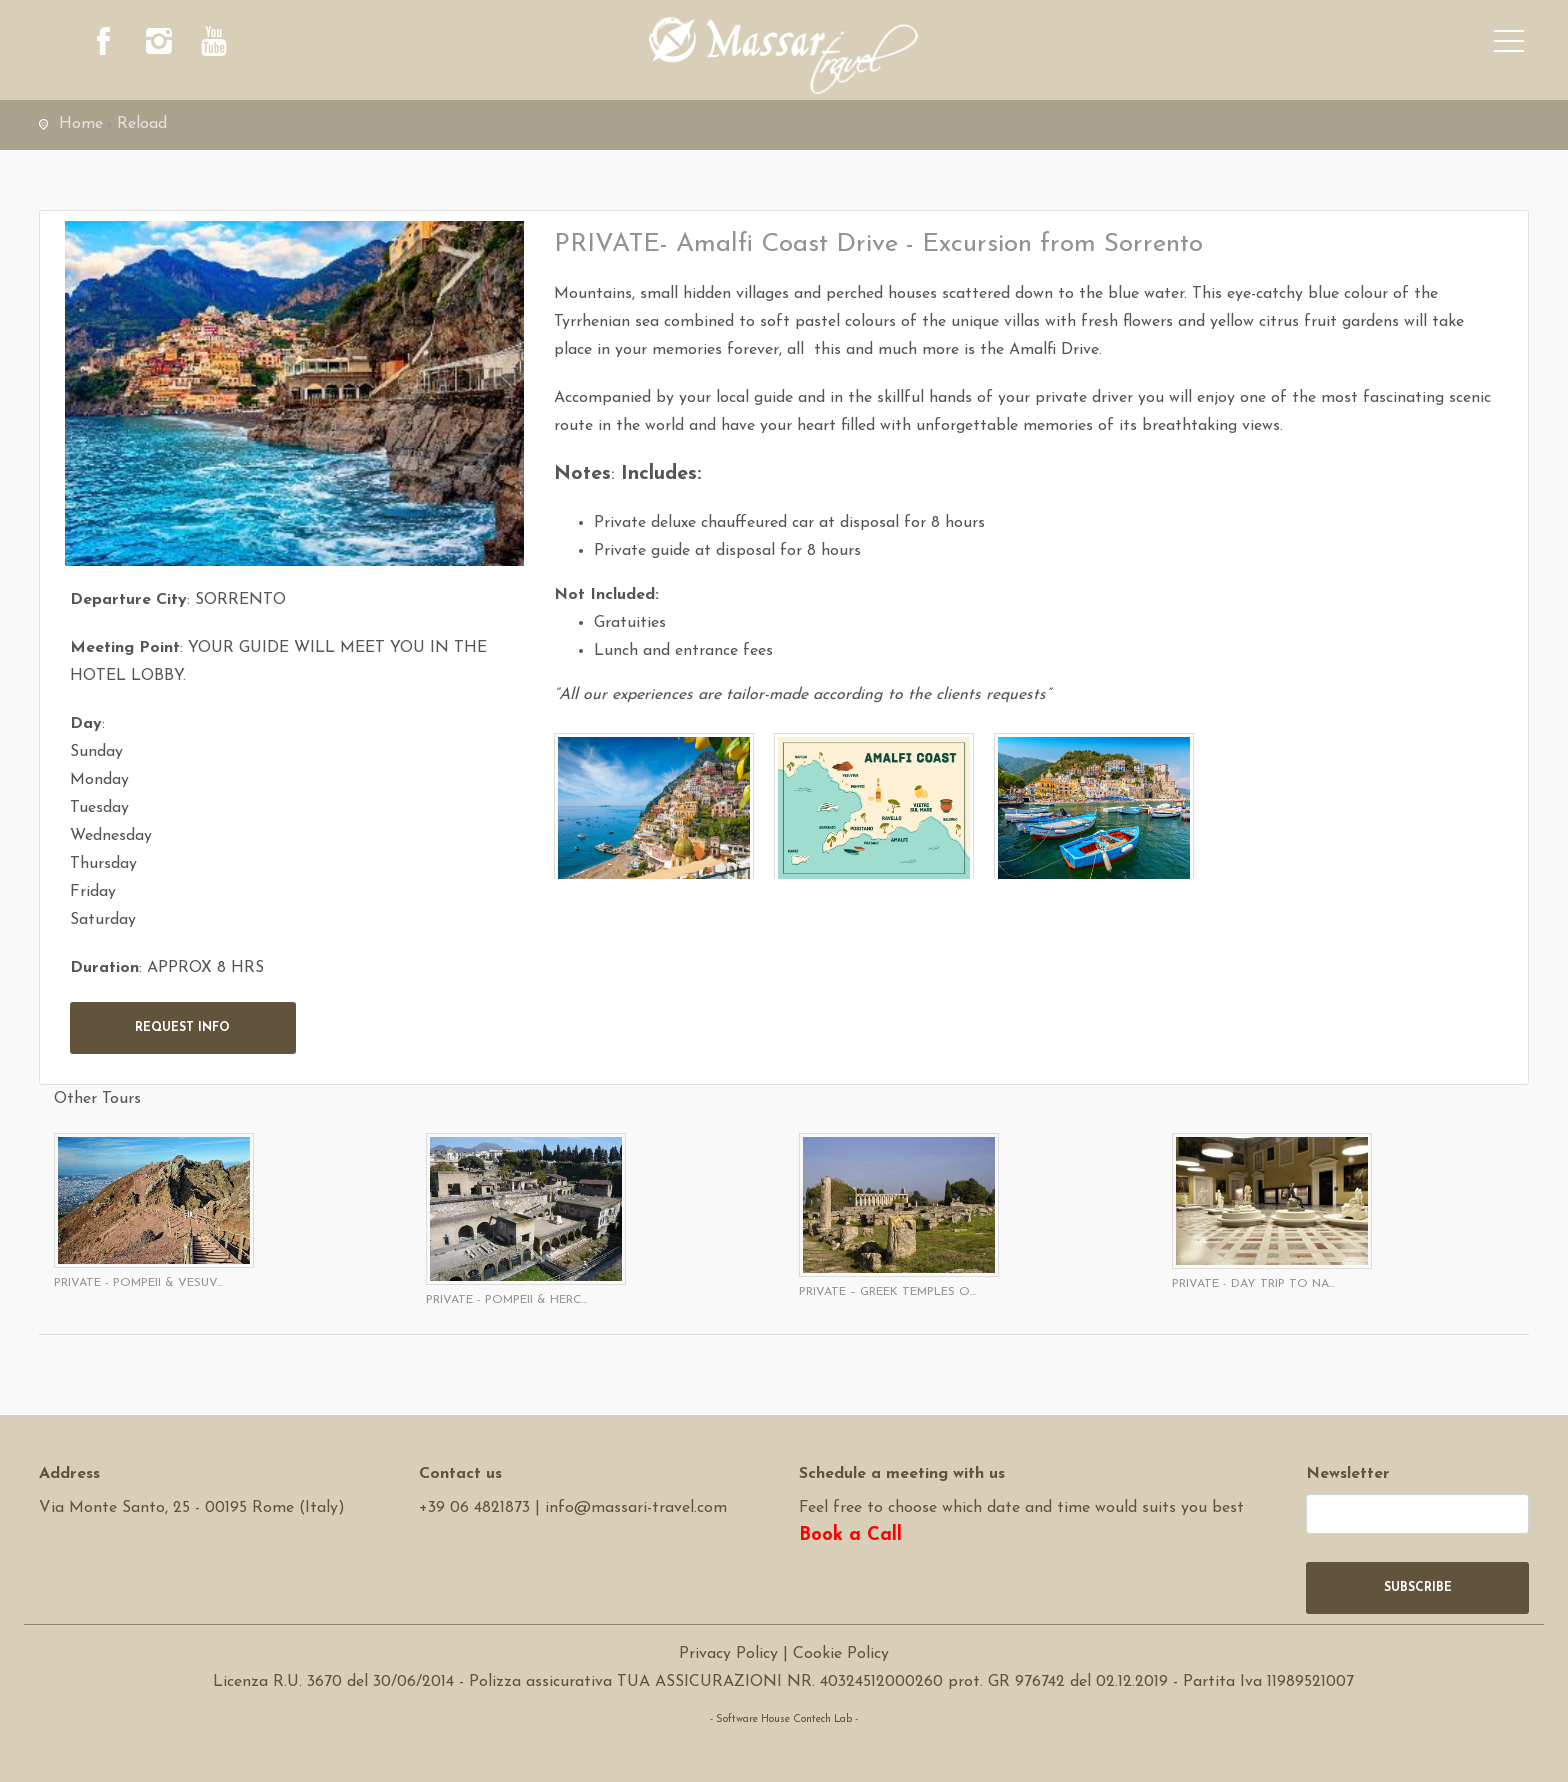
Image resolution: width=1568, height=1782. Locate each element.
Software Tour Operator (783, 1747)
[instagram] (159, 45)
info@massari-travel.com (636, 1508)
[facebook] (104, 45)
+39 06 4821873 (474, 1508)
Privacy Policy (728, 1654)
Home (81, 124)
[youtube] (214, 45)
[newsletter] (1417, 1514)
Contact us (460, 1474)
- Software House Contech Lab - (784, 1719)
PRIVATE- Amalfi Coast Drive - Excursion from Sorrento (878, 244)
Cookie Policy (841, 1654)
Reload (142, 124)
